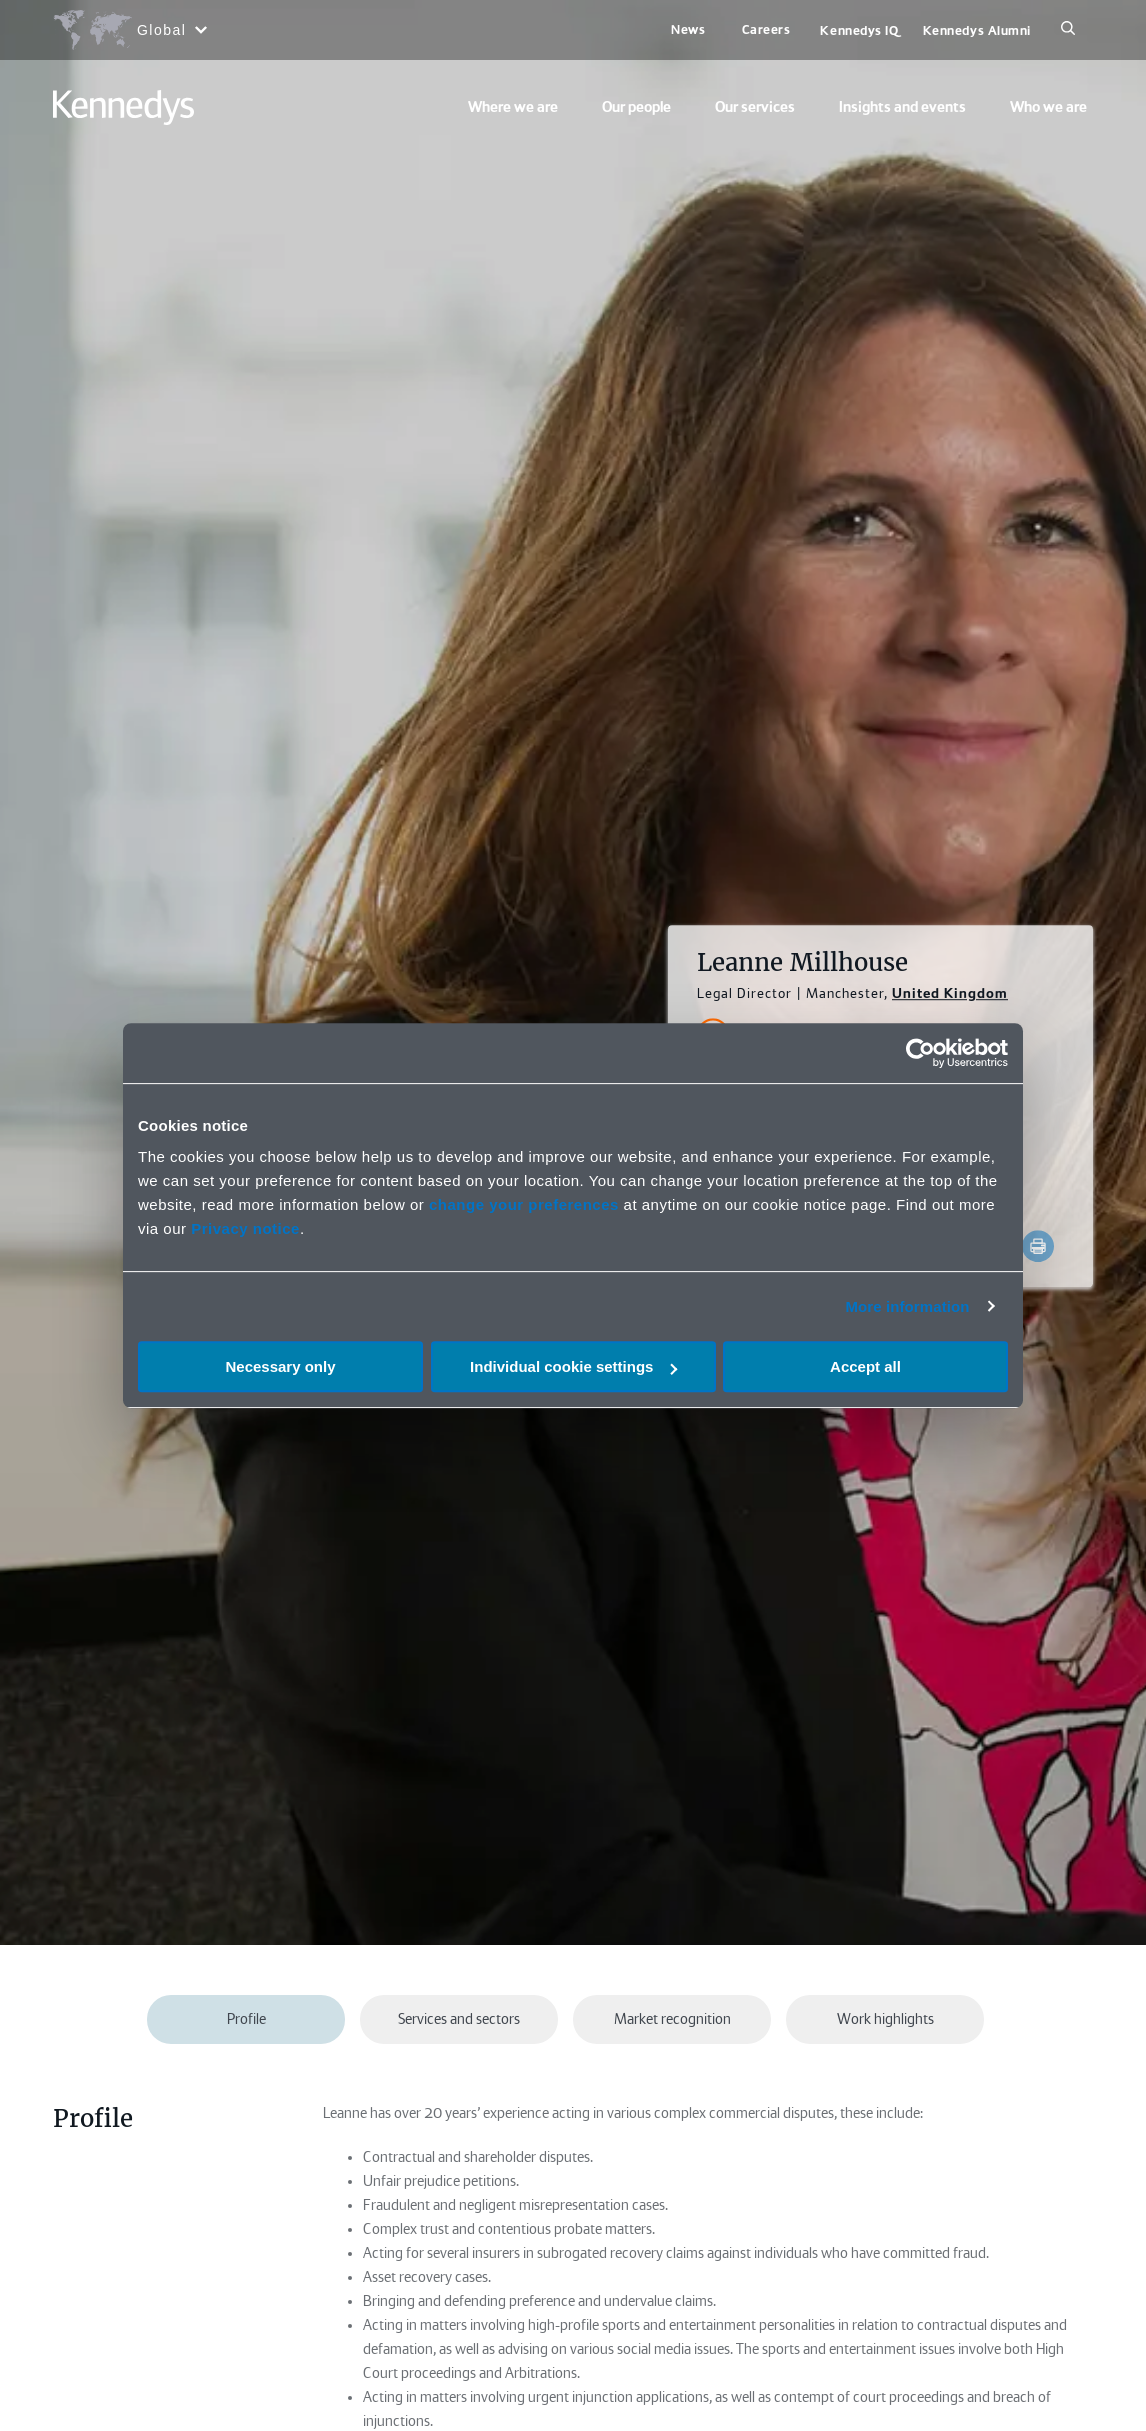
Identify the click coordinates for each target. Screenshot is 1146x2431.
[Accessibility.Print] (1038, 1246)
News (688, 29)
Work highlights (885, 2019)
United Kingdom (950, 993)
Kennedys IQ (859, 30)
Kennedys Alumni (977, 30)
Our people (636, 107)
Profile (246, 2019)
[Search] (1068, 30)
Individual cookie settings (573, 1366)
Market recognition (672, 2019)
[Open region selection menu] (129, 30)
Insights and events (902, 107)
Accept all (865, 1366)
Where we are (513, 107)
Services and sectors (459, 2019)
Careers (766, 29)
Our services (755, 107)
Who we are (1048, 107)
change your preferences (524, 1204)
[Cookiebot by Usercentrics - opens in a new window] (920, 1053)
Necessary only (280, 1366)
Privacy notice (245, 1228)
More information (907, 1306)
